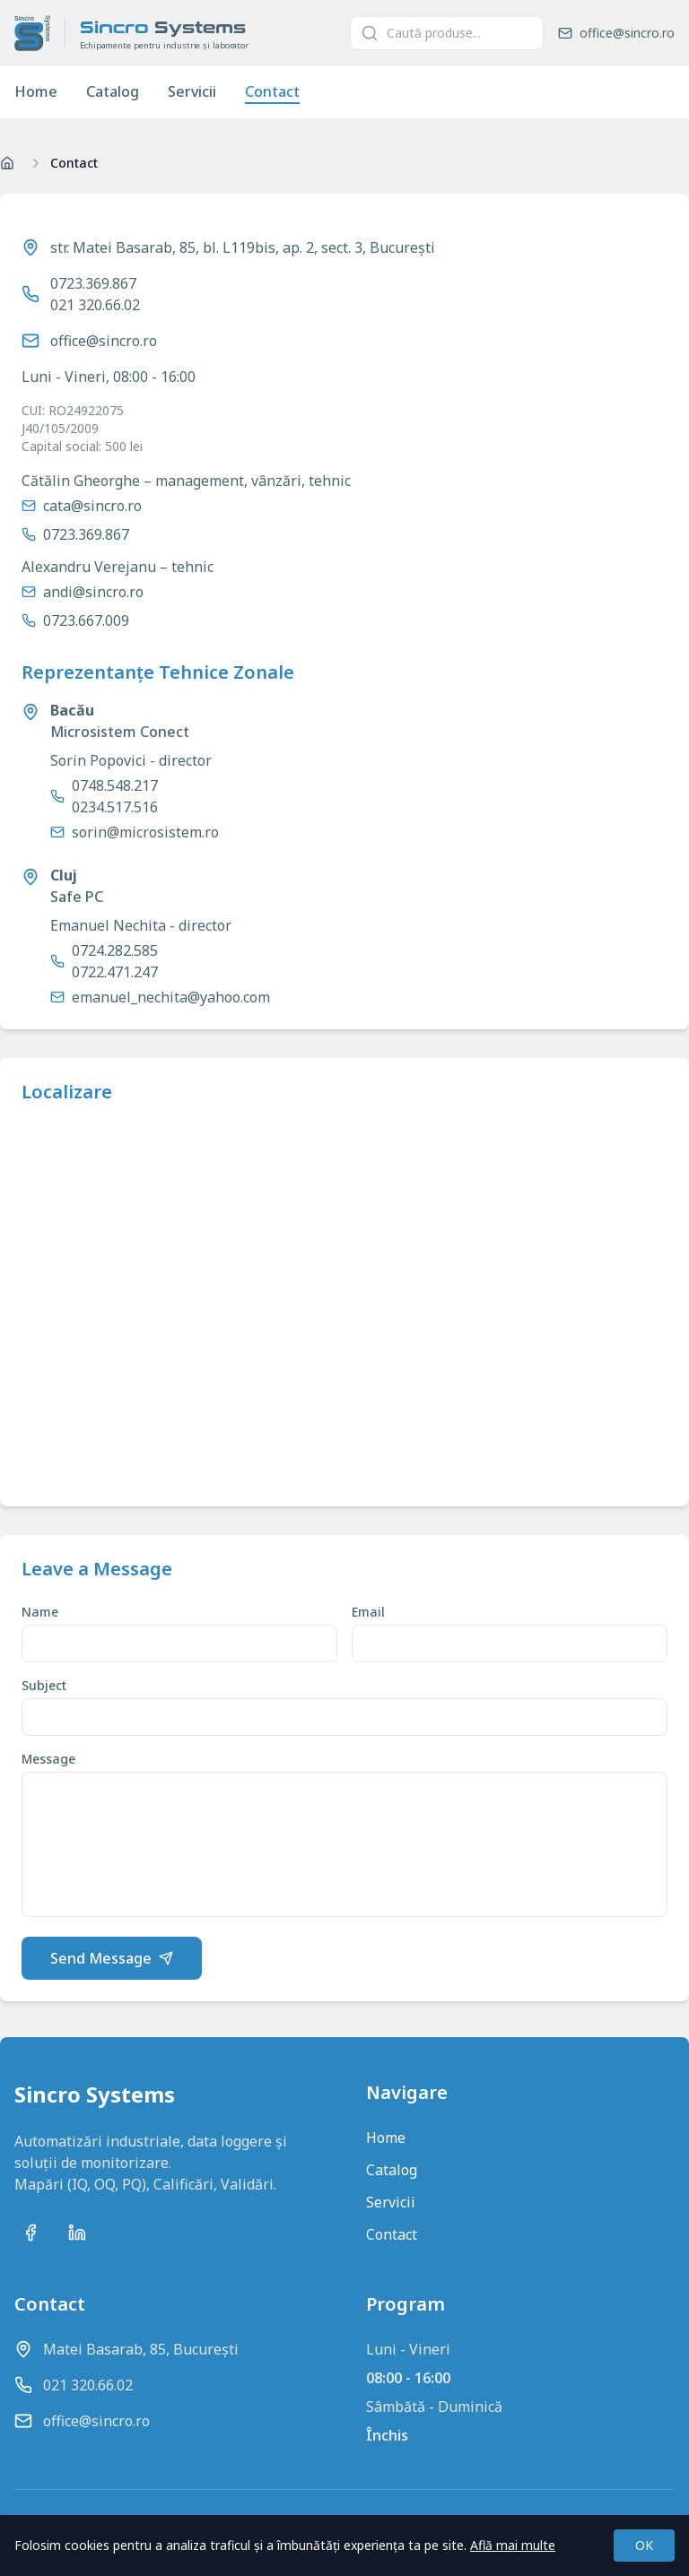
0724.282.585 (115, 950)
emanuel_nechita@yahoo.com (171, 997)
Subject (44, 1685)
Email (368, 1611)
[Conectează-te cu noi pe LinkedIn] (77, 2232)
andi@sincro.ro (93, 592)
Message (48, 1758)
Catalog (112, 91)
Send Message (111, 1958)
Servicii (192, 91)
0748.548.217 (115, 785)
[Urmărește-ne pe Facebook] (30, 2232)
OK (644, 2545)
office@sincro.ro (103, 341)
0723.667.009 (86, 620)
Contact (272, 91)
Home (35, 91)
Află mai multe (512, 2545)
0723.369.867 (93, 283)
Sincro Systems (94, 2094)
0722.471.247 (115, 972)
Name (40, 1611)
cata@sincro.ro (92, 506)
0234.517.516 (115, 807)
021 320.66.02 (95, 305)
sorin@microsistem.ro (145, 832)
